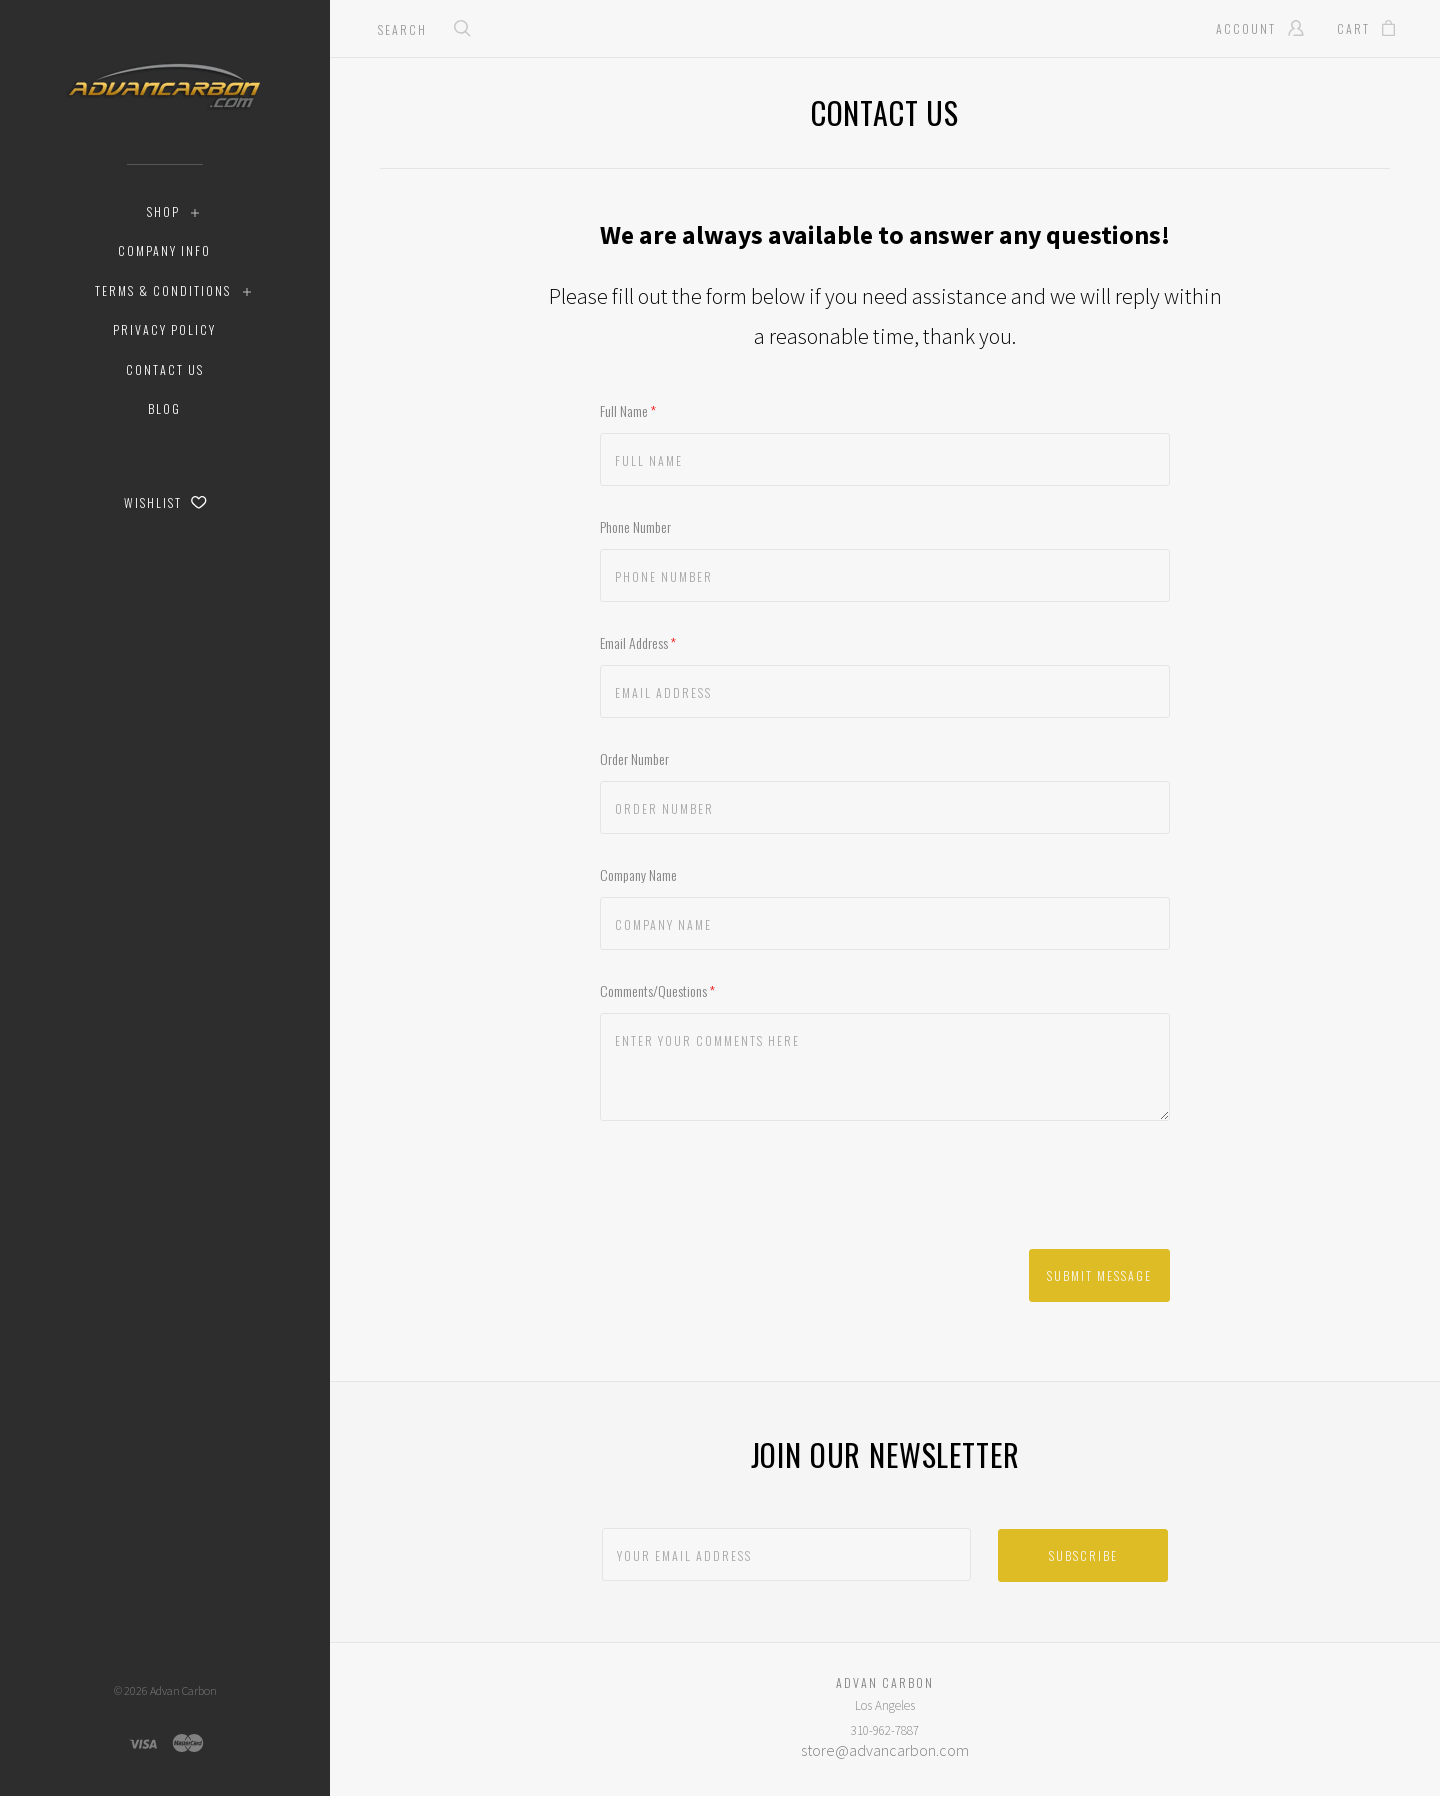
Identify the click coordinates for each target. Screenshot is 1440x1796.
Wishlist (165, 502)
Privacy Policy (164, 329)
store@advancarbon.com (885, 1750)
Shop (163, 211)
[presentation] (752, 1190)
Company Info (164, 250)
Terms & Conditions (163, 290)
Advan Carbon (183, 1690)
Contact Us (165, 369)
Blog (164, 408)
